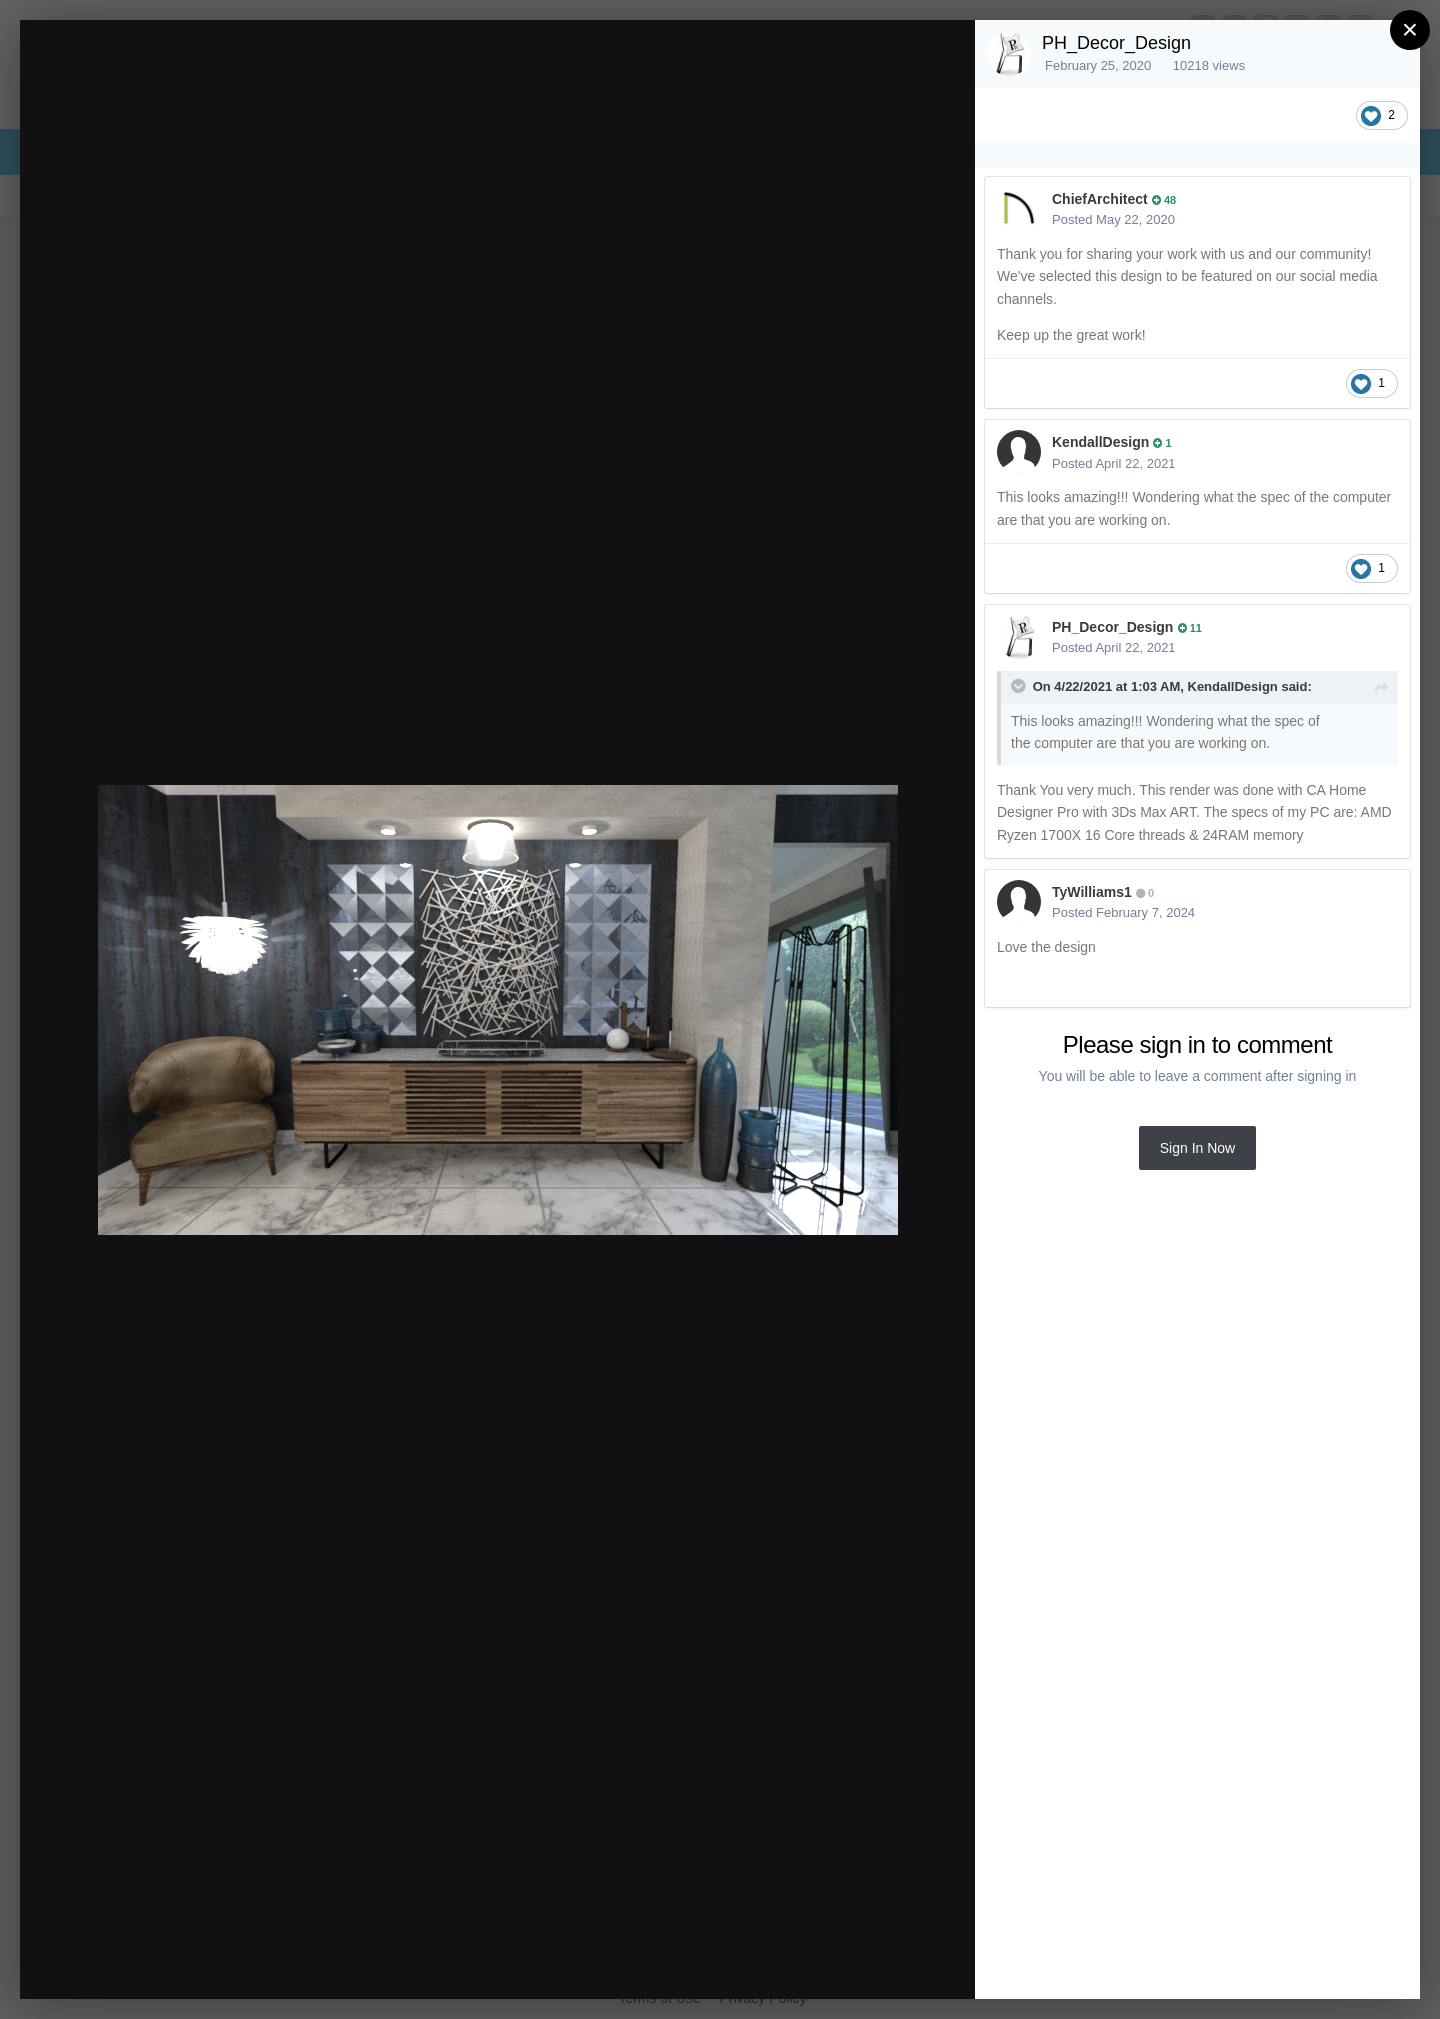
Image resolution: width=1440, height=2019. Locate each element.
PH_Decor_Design (1116, 43)
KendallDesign (1100, 442)
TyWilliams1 (1092, 892)
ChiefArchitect (1100, 199)
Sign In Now (1197, 1148)
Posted (1113, 219)
